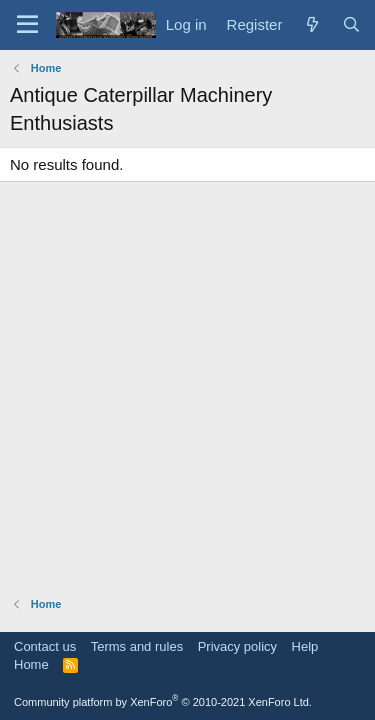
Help (305, 646)
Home (31, 664)
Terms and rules (137, 646)
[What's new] (311, 24)
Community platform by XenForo (163, 702)
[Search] (351, 24)
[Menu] (27, 25)
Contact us (45, 646)
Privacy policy (237, 646)
